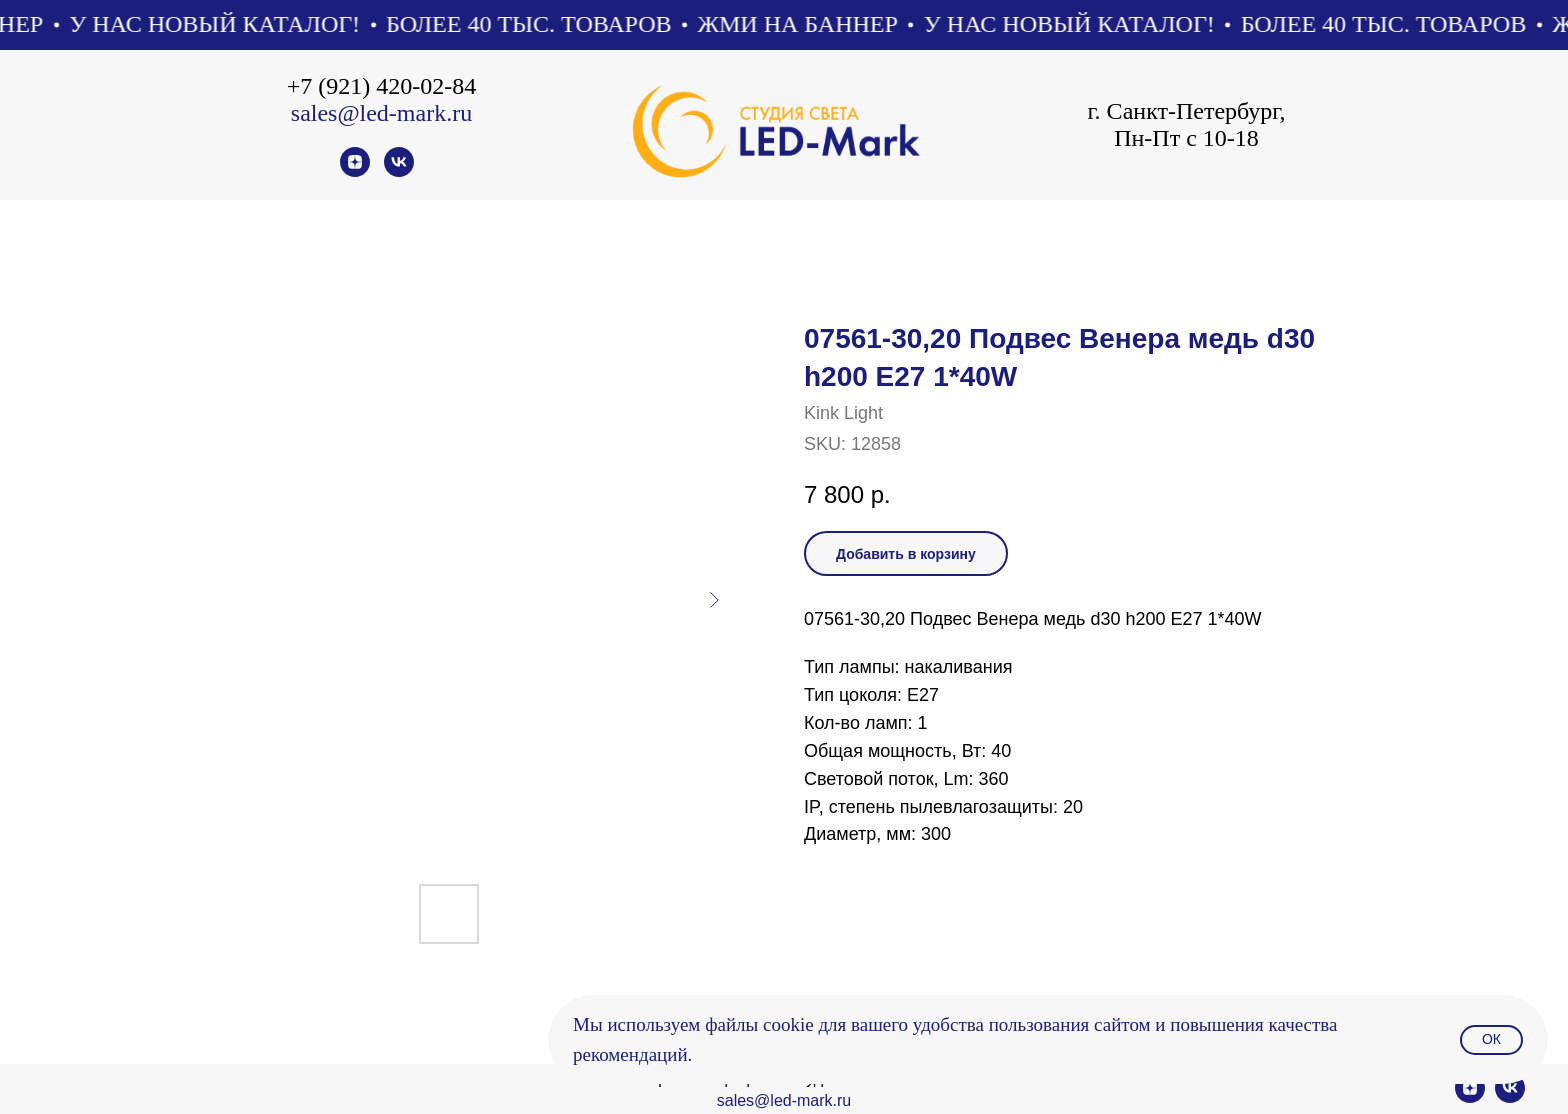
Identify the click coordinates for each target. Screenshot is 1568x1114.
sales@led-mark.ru (381, 113)
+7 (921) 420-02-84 (382, 86)
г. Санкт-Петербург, (1186, 111)
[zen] (355, 171)
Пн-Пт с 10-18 (1186, 138)
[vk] (399, 171)
